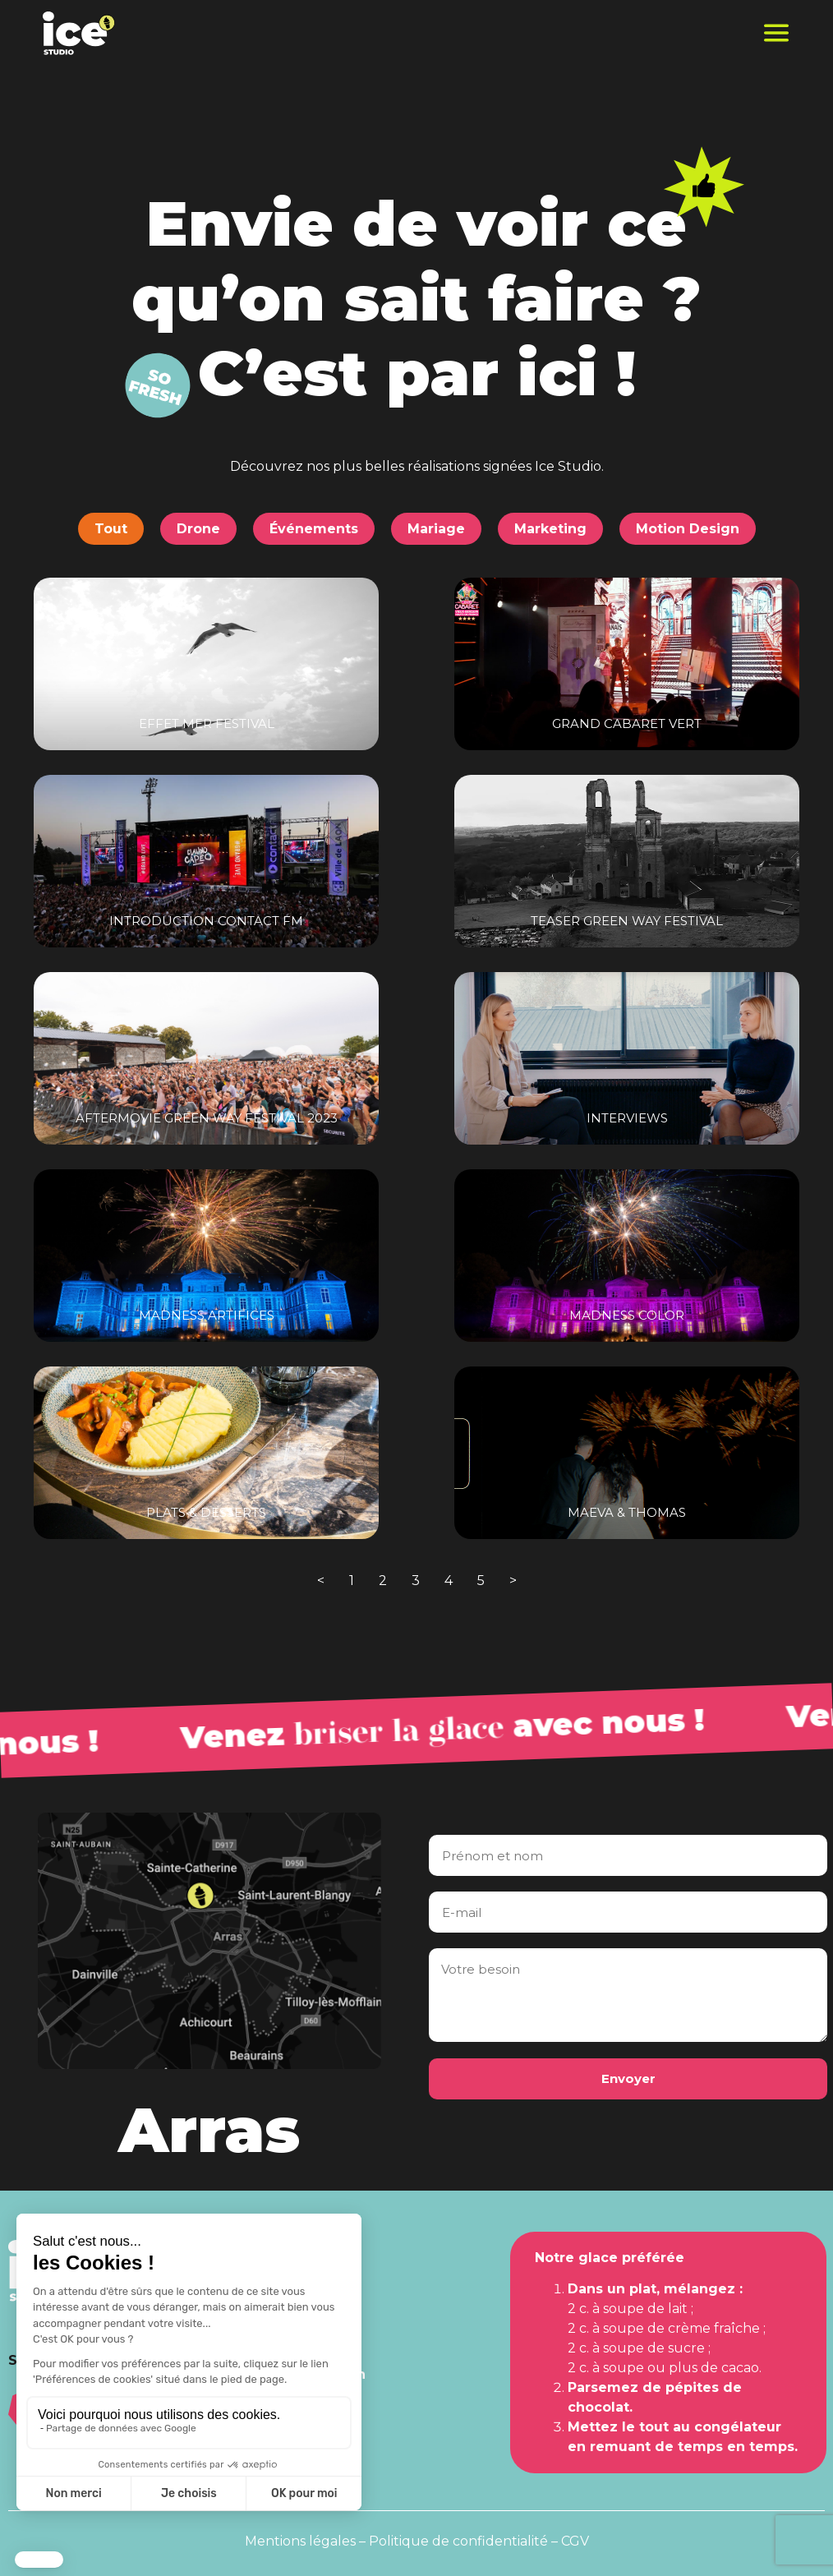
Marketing (550, 529)
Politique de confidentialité (458, 2541)
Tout (110, 529)
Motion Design (687, 529)
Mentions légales (300, 2541)
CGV (575, 2541)
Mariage (436, 529)
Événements (313, 529)
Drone (198, 529)
